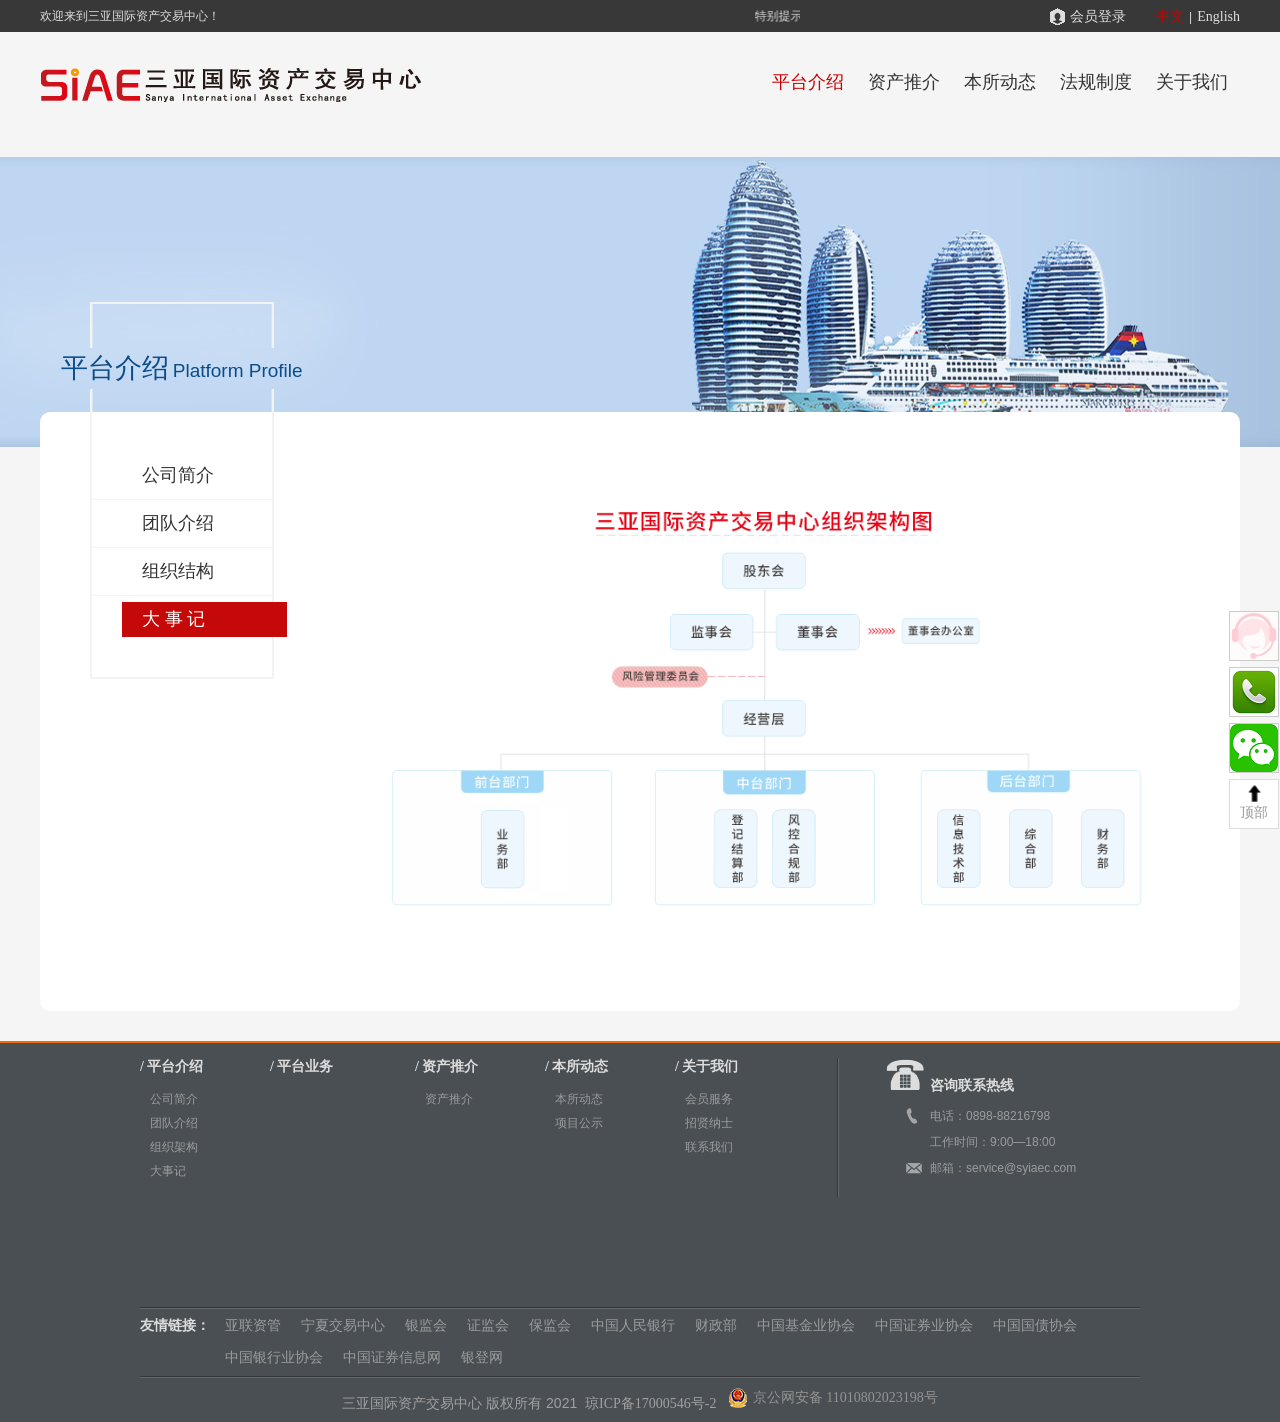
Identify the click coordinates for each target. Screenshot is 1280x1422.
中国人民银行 (633, 1325)
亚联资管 (253, 1325)
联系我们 (709, 1147)
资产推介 (904, 82)
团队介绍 (178, 523)
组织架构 (174, 1147)
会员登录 (1098, 16)
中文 (1170, 16)
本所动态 (1000, 82)
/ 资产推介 (446, 1066)
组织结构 (178, 571)
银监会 (426, 1325)
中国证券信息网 (392, 1357)
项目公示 (579, 1123)
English (1218, 16)
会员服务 (709, 1099)
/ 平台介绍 (171, 1066)
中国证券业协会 (924, 1325)
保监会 (550, 1325)
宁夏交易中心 (343, 1325)
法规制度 (1096, 82)
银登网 (482, 1357)
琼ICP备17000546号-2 (652, 1403)
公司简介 (178, 475)
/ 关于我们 (706, 1066)
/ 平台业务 (301, 1066)
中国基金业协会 (806, 1325)
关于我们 (1192, 82)
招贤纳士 (709, 1123)
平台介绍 (808, 82)
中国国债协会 (1035, 1325)
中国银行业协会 (274, 1357)
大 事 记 (173, 619)
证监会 (488, 1325)
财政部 (716, 1325)
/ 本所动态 (576, 1066)
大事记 (168, 1171)
